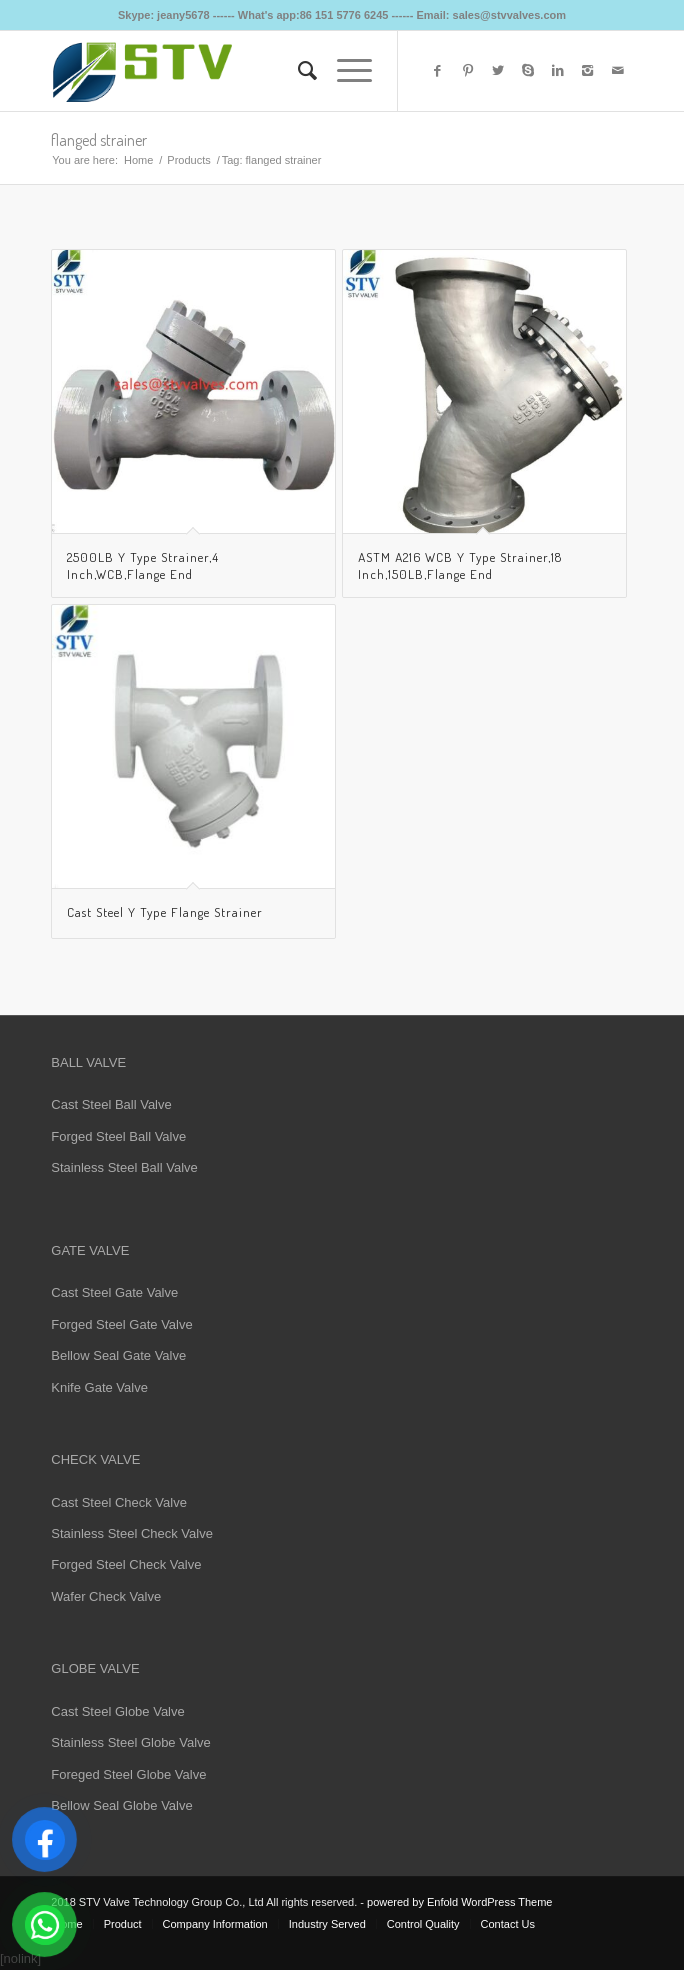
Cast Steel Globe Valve (117, 1711)
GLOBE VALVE (95, 1668)
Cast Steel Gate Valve (114, 1292)
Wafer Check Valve (106, 1596)
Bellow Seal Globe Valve (121, 1805)
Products (188, 160)
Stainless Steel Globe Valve (130, 1742)
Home (138, 160)
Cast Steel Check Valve (119, 1502)
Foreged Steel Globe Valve (128, 1774)
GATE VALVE (90, 1250)
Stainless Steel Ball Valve (124, 1167)
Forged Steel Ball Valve (118, 1136)
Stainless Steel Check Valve (132, 1533)
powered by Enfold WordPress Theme (459, 1902)
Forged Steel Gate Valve (121, 1324)
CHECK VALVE (95, 1459)
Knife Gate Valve (99, 1387)
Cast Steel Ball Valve (111, 1104)
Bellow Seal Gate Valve (118, 1355)
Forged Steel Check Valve (126, 1564)
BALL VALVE (88, 1062)
